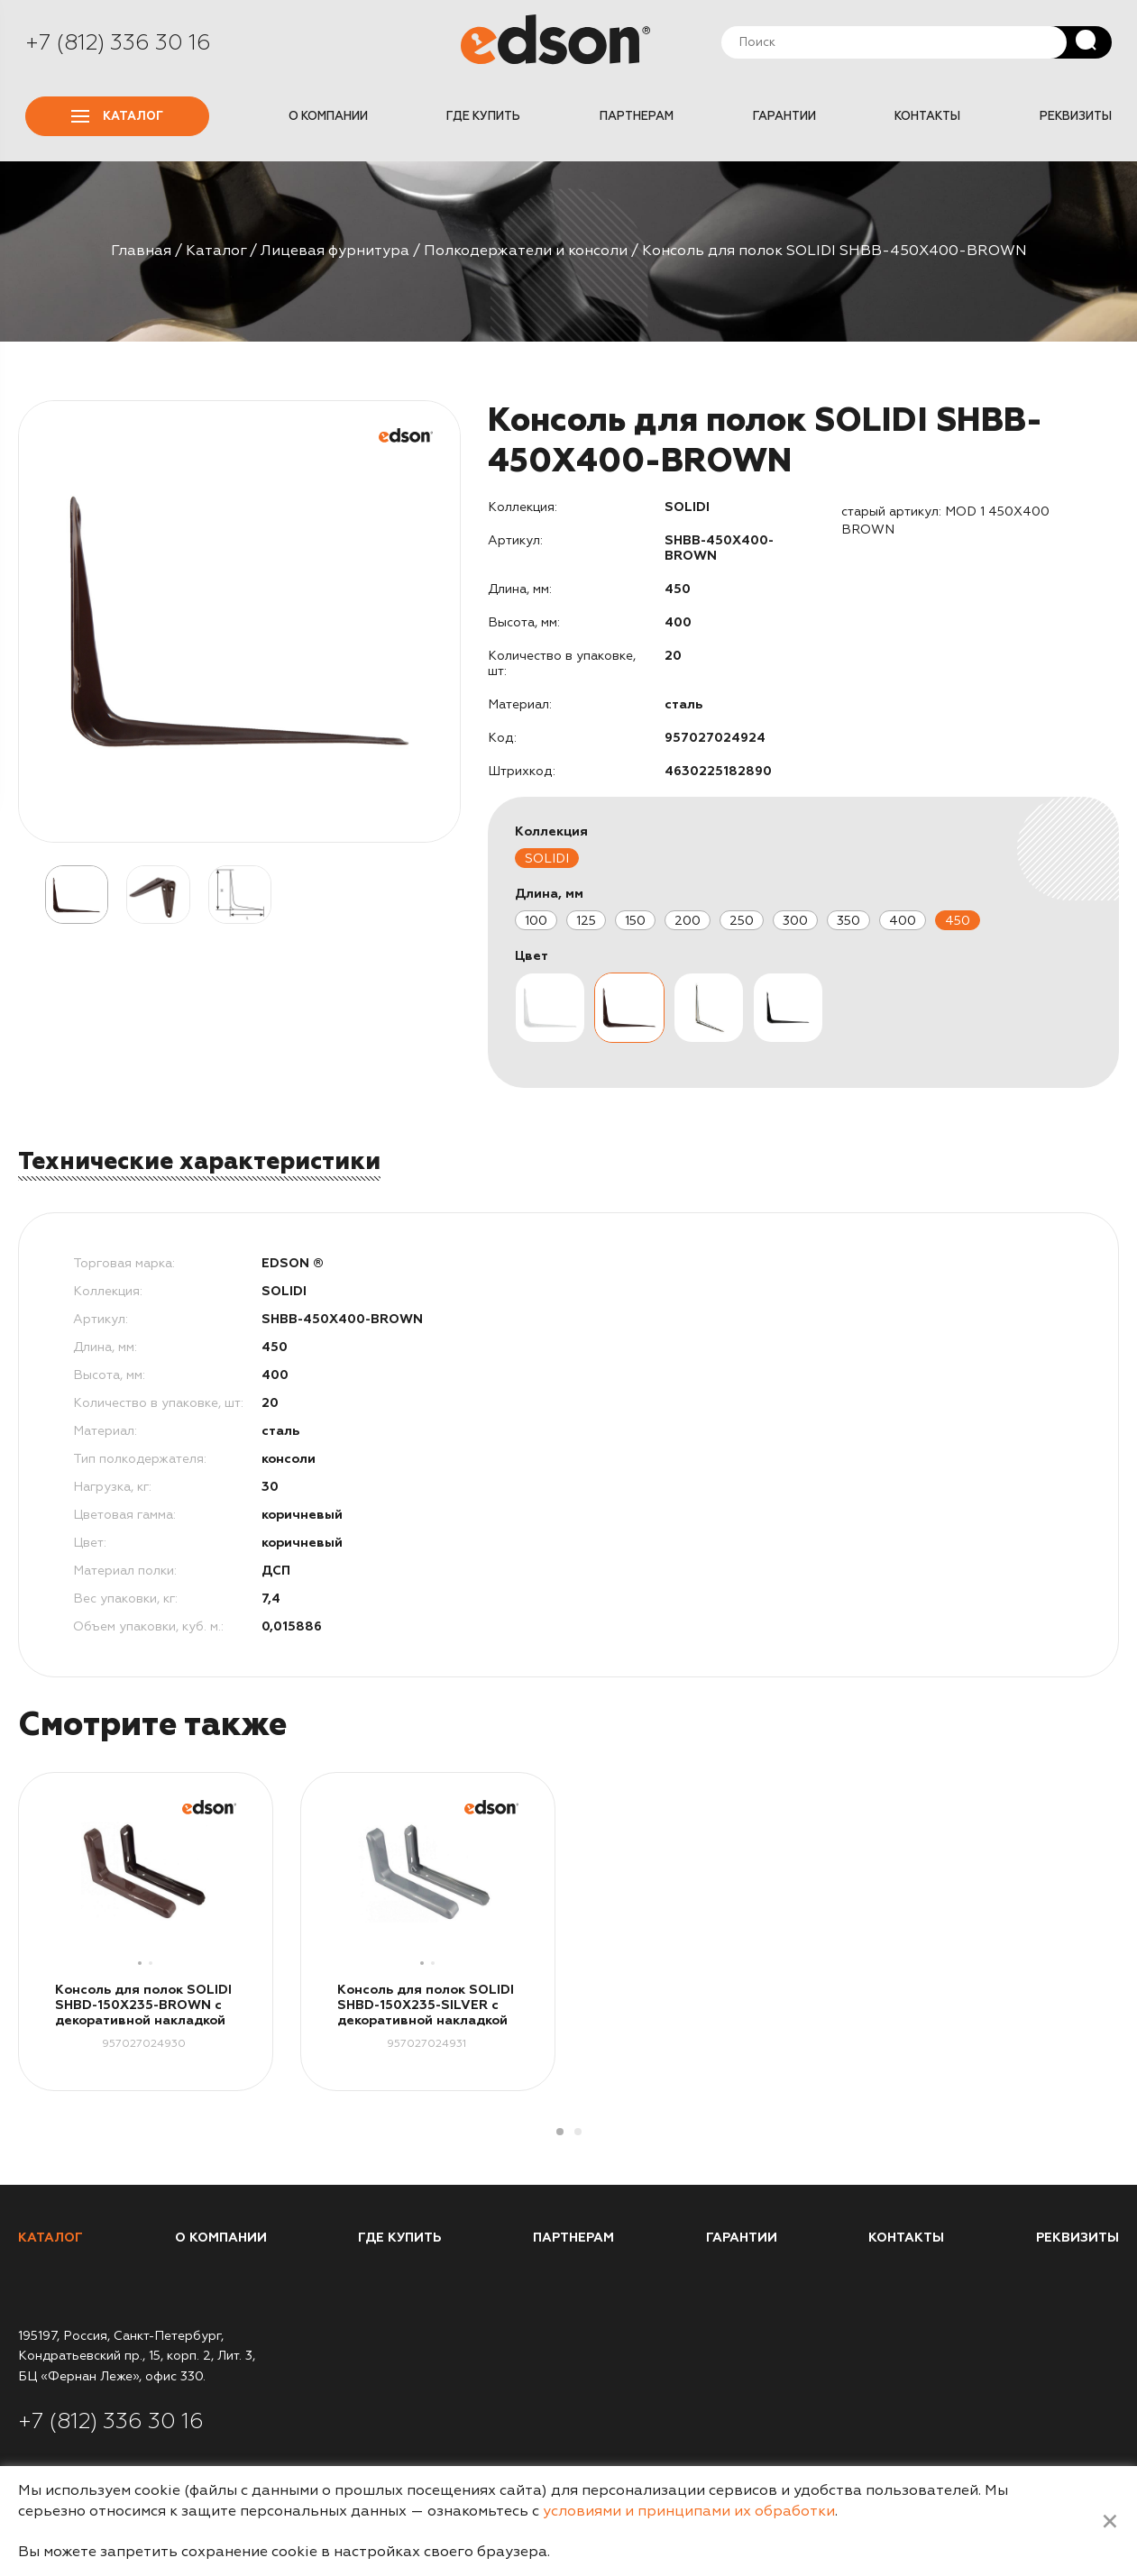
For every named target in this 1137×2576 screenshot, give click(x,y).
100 (536, 920)
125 (586, 920)
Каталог (117, 116)
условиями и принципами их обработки (689, 2511)
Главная (141, 251)
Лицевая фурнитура (335, 251)
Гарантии (784, 116)
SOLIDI (547, 858)
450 (957, 920)
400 (902, 920)
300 (795, 920)
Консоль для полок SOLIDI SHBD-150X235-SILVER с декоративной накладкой (425, 2005)
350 (848, 920)
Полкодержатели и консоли (526, 251)
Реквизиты (1076, 116)
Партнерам (637, 116)
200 (687, 920)
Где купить (483, 116)
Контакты (927, 116)
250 (741, 920)
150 (635, 920)
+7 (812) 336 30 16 (118, 42)
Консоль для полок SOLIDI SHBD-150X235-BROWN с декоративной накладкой (143, 2005)
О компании (328, 116)
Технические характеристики (199, 1161)
